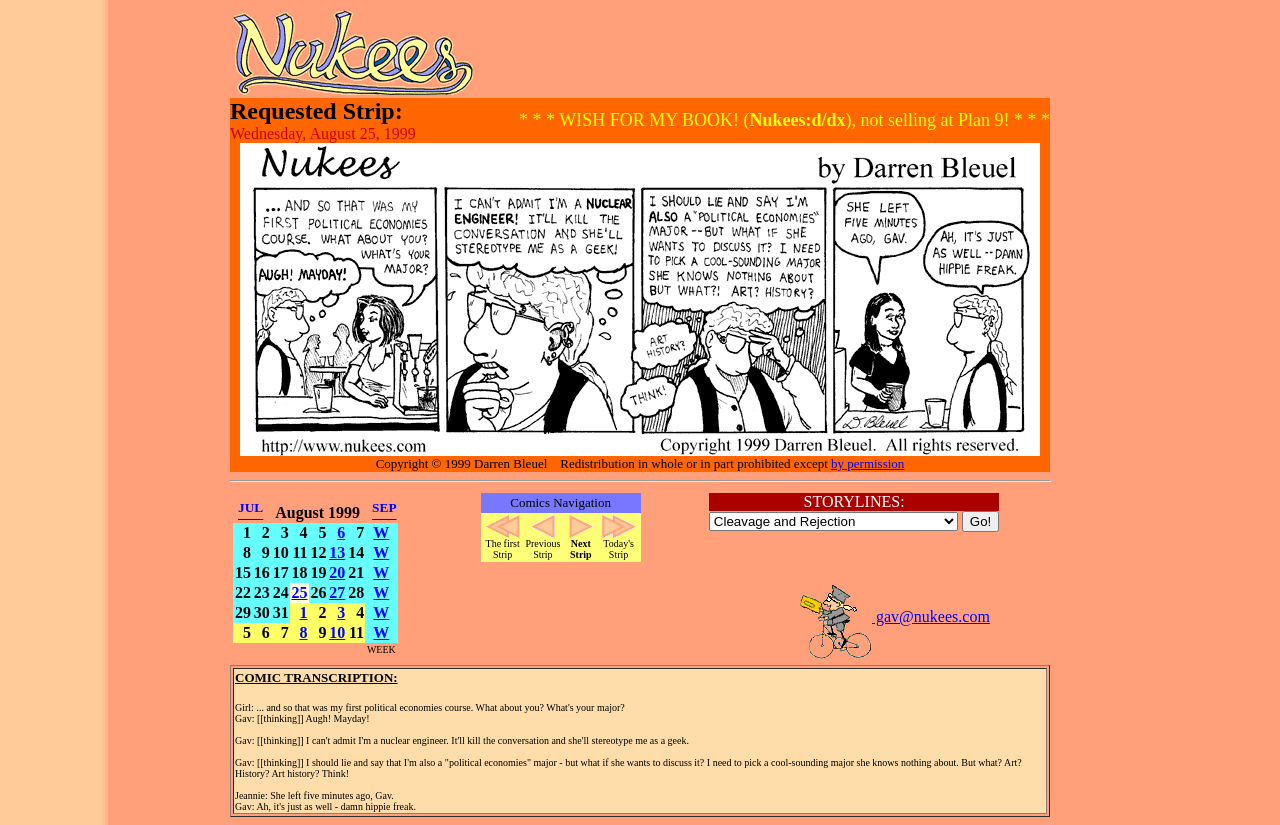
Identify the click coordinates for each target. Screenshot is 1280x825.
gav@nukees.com (894, 616)
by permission (867, 463)
